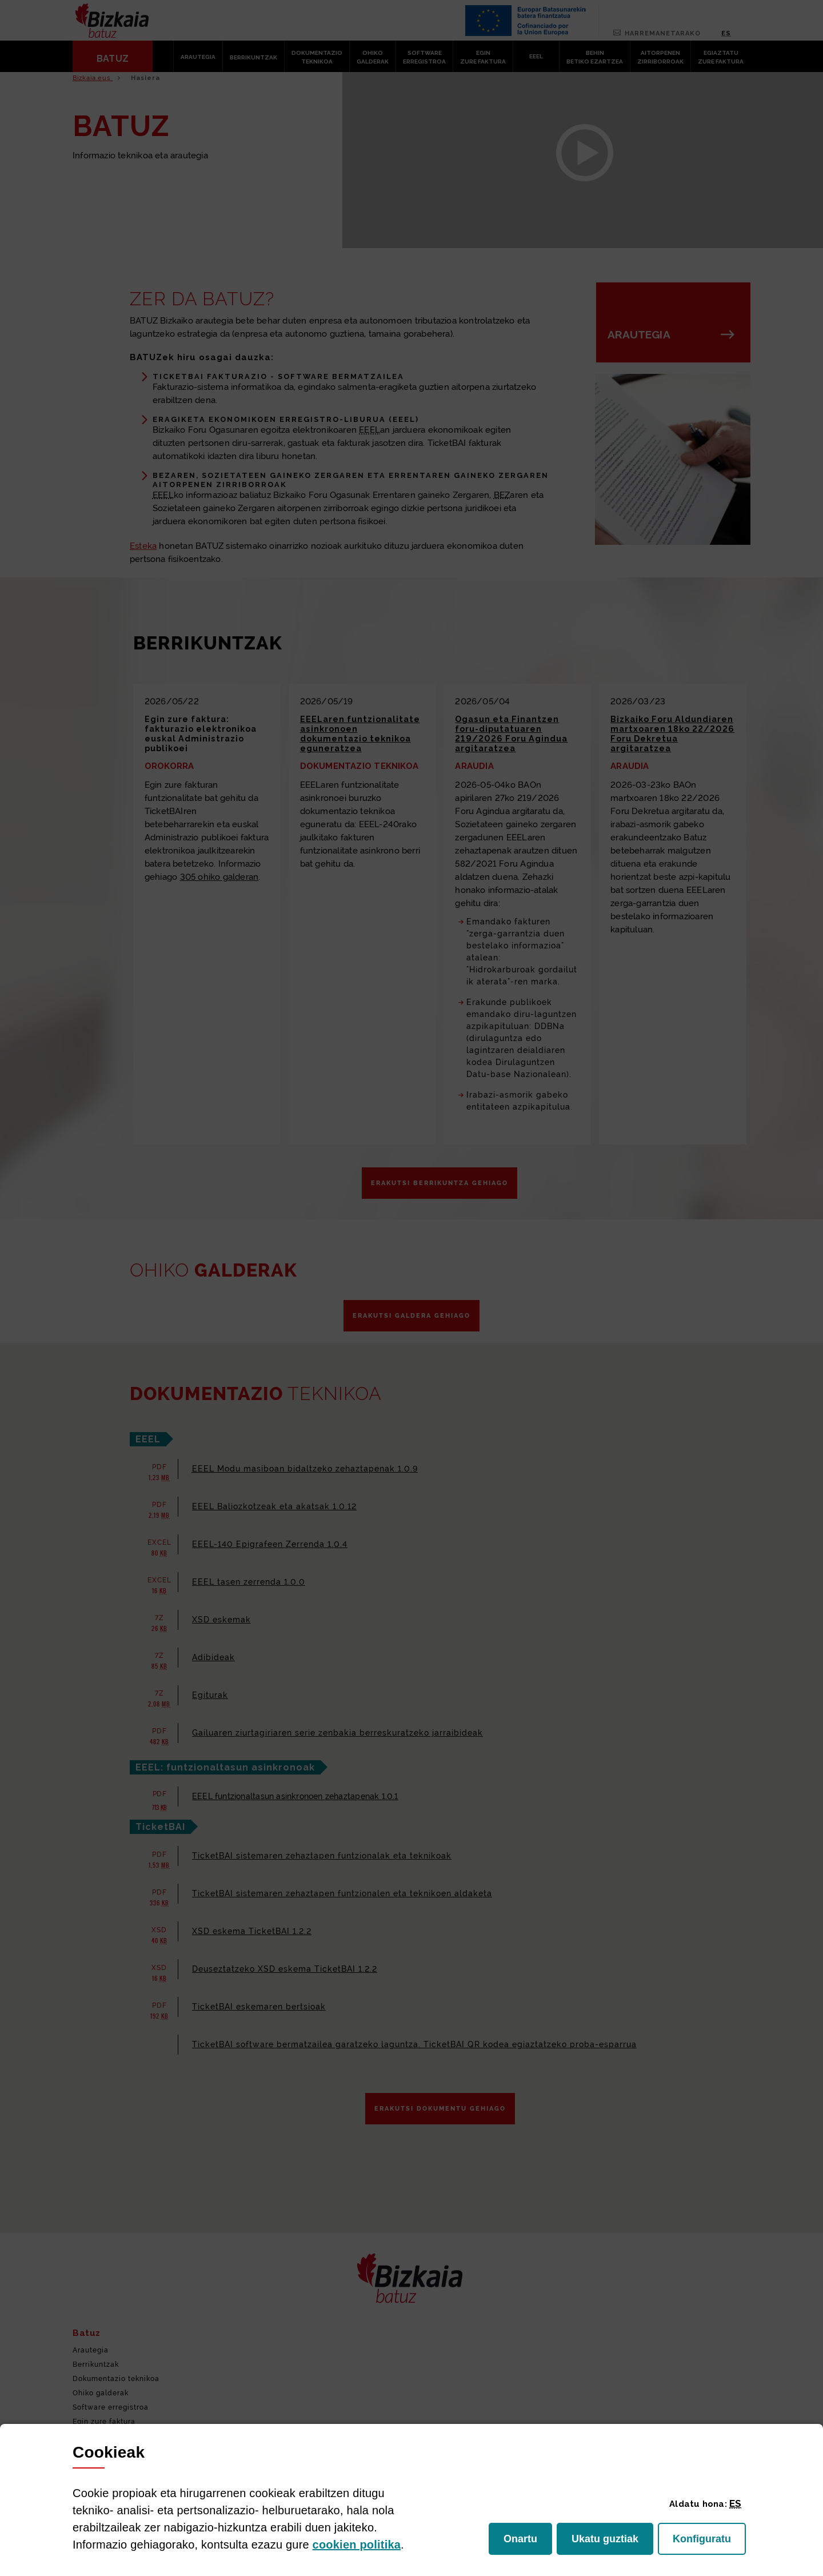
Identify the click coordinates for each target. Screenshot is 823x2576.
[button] (735, 2503)
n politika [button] (357, 2544)
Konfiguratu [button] (709, 2542)
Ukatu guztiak (608, 2542)
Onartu (528, 2542)
